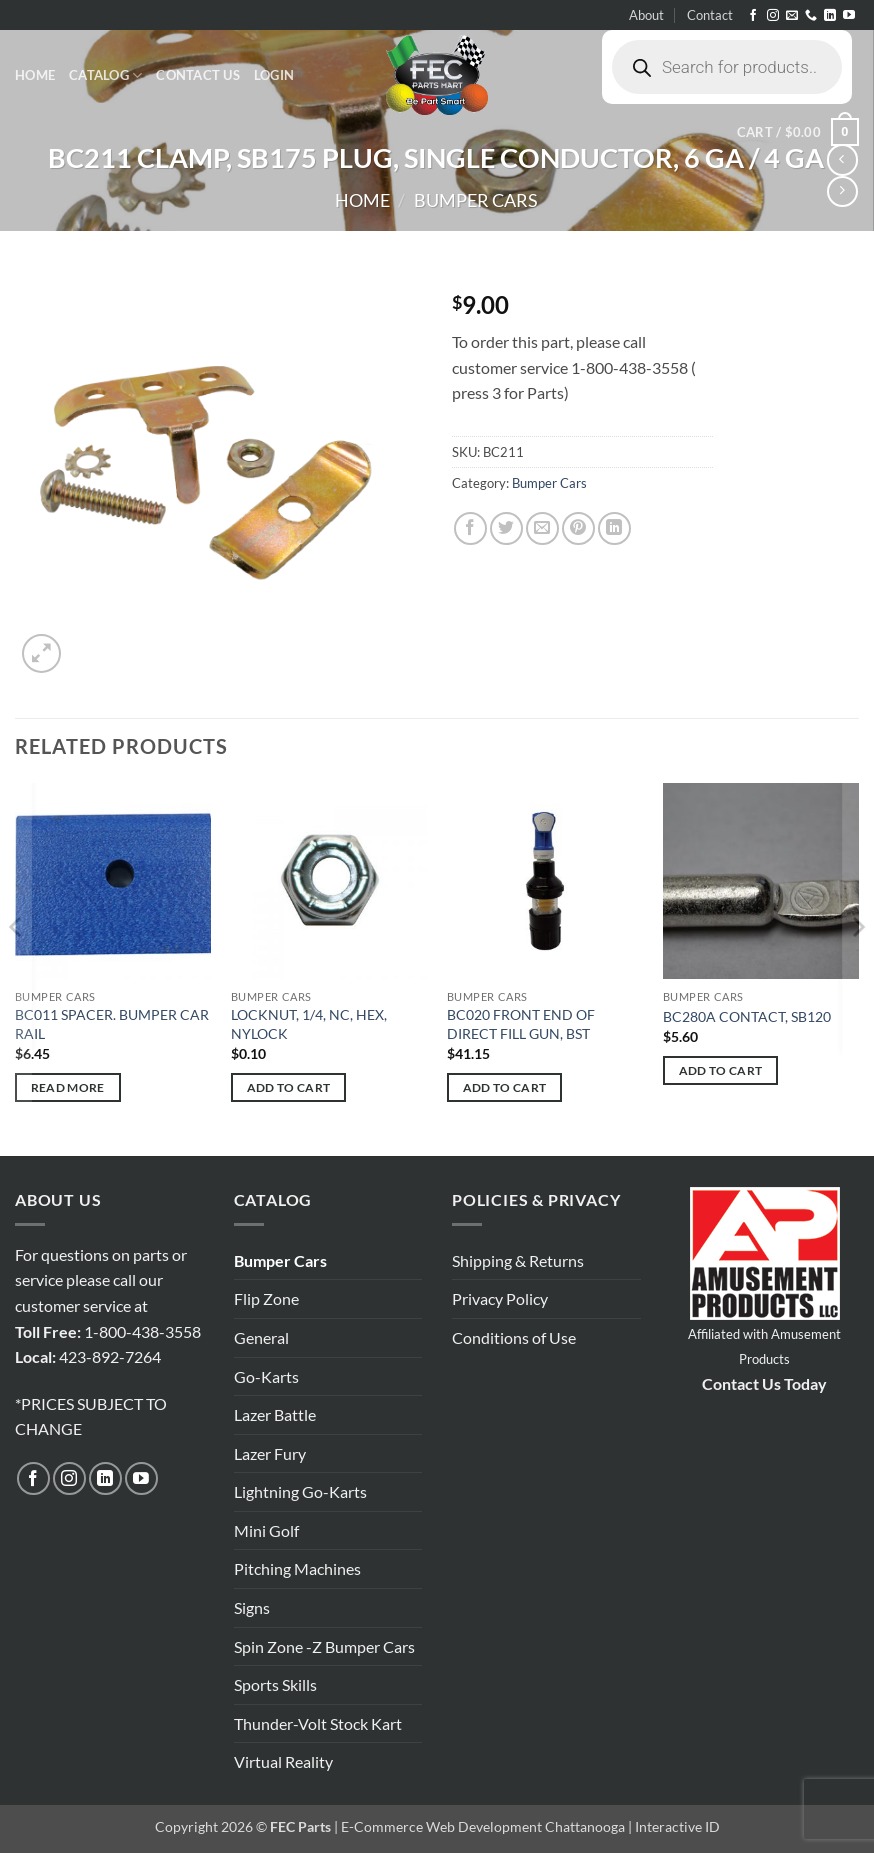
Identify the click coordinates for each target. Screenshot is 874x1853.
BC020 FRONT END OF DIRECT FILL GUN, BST (521, 1024)
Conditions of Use (514, 1337)
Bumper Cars (476, 200)
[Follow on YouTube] (849, 16)
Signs (252, 1607)
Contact (710, 15)
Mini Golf (266, 1530)
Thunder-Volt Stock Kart (318, 1723)
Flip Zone (266, 1298)
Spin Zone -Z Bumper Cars (324, 1646)
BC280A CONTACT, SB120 (747, 1016)
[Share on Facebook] (470, 528)
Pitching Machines (297, 1568)
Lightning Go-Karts (300, 1491)
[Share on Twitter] (506, 528)
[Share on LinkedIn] (614, 528)
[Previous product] (842, 191)
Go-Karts (266, 1376)
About (646, 15)
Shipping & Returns (518, 1260)
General (261, 1337)
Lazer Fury (270, 1453)
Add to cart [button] (289, 1087)
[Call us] (811, 16)
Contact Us (198, 75)
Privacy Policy (500, 1298)
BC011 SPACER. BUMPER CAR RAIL (112, 1024)
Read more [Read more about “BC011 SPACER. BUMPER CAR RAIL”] (68, 1087)
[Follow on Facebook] (753, 16)
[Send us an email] (792, 16)
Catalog (105, 75)
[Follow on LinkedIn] (830, 16)
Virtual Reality (283, 1761)
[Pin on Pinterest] (578, 528)
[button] (274, 75)
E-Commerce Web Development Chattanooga (483, 1826)
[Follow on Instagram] (773, 16)
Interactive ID (677, 1826)
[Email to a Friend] (542, 528)
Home (35, 75)
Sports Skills (275, 1684)
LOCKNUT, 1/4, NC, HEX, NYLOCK (309, 1024)
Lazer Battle (275, 1414)
